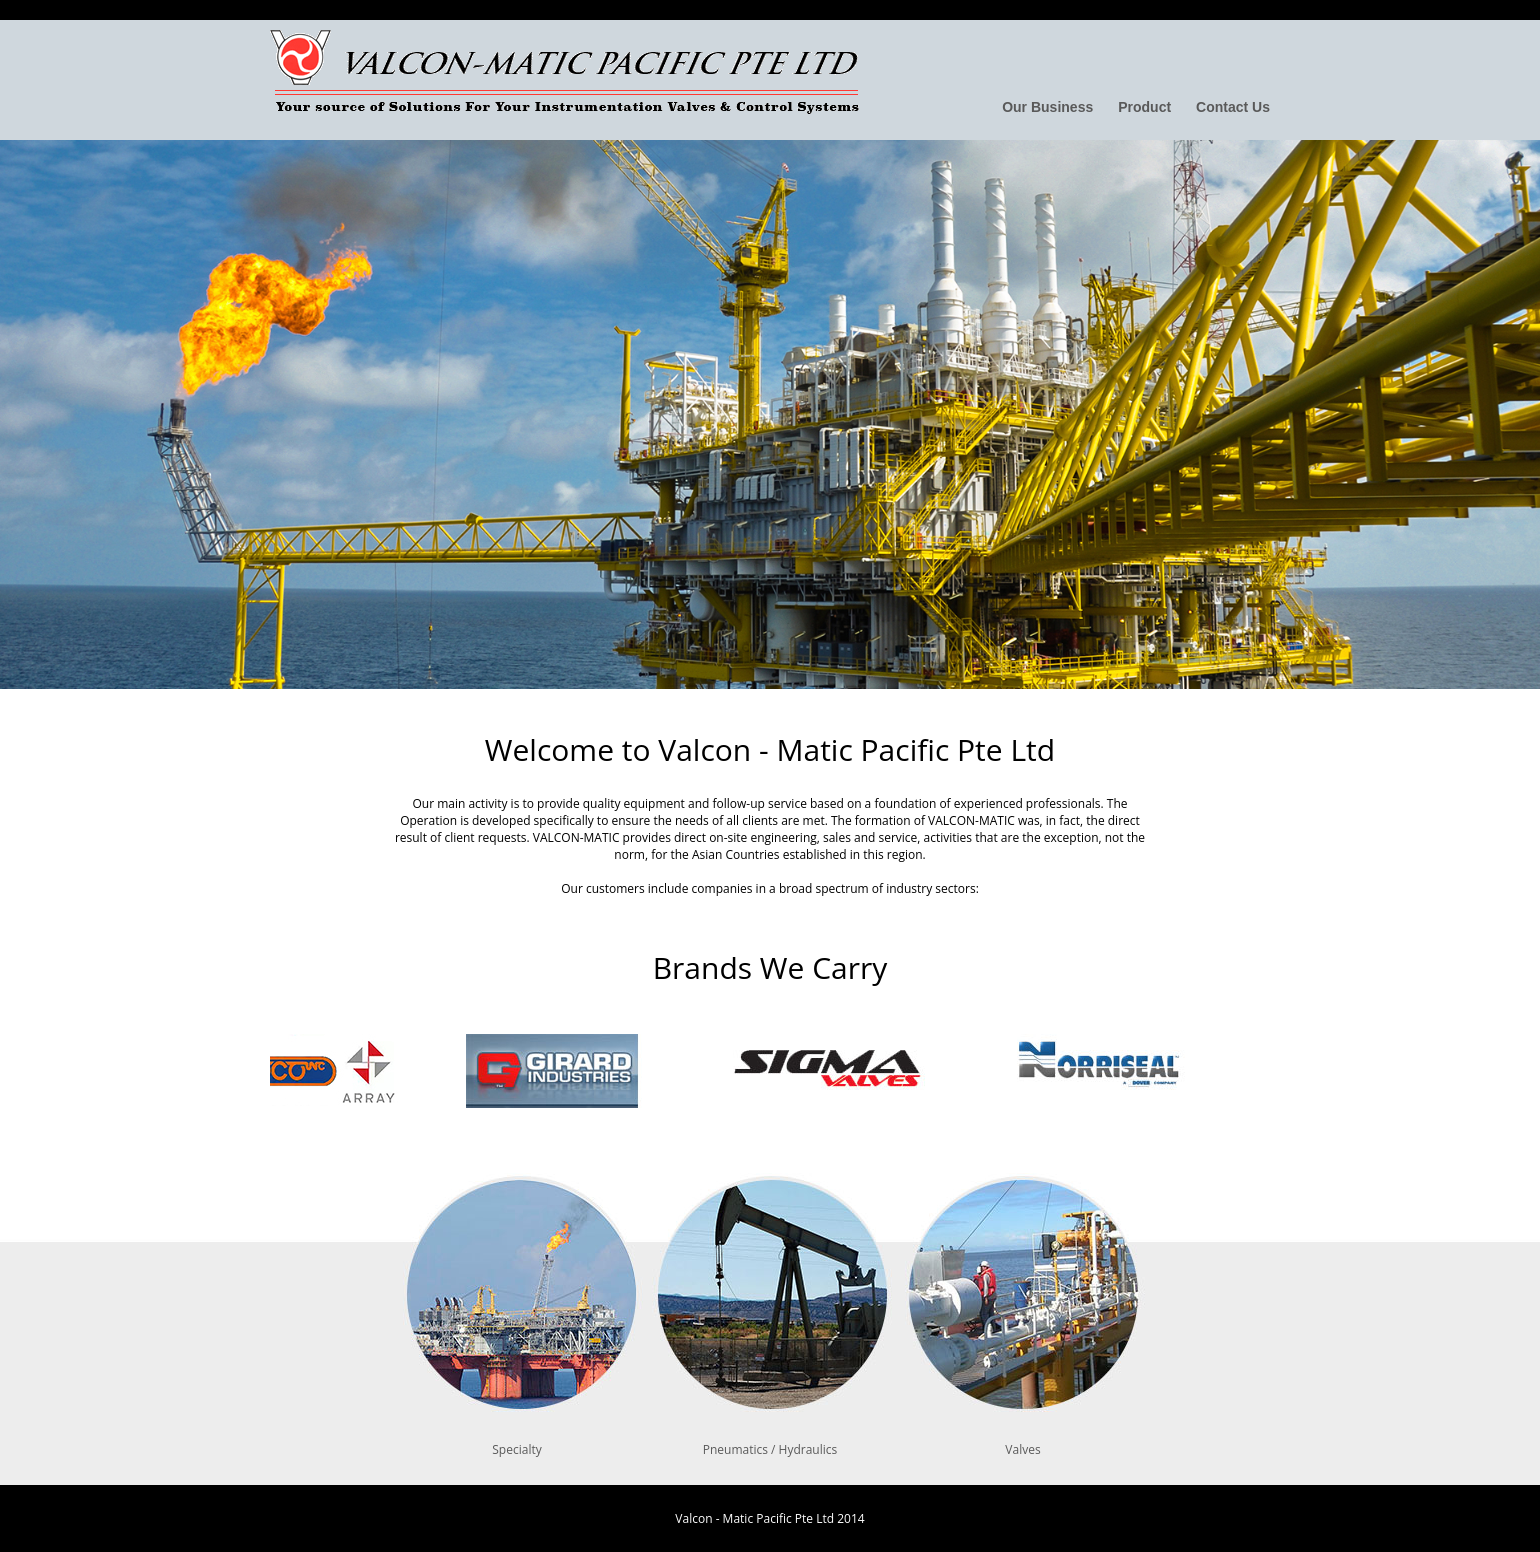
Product (1144, 107)
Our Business (1047, 107)
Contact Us (1233, 107)
